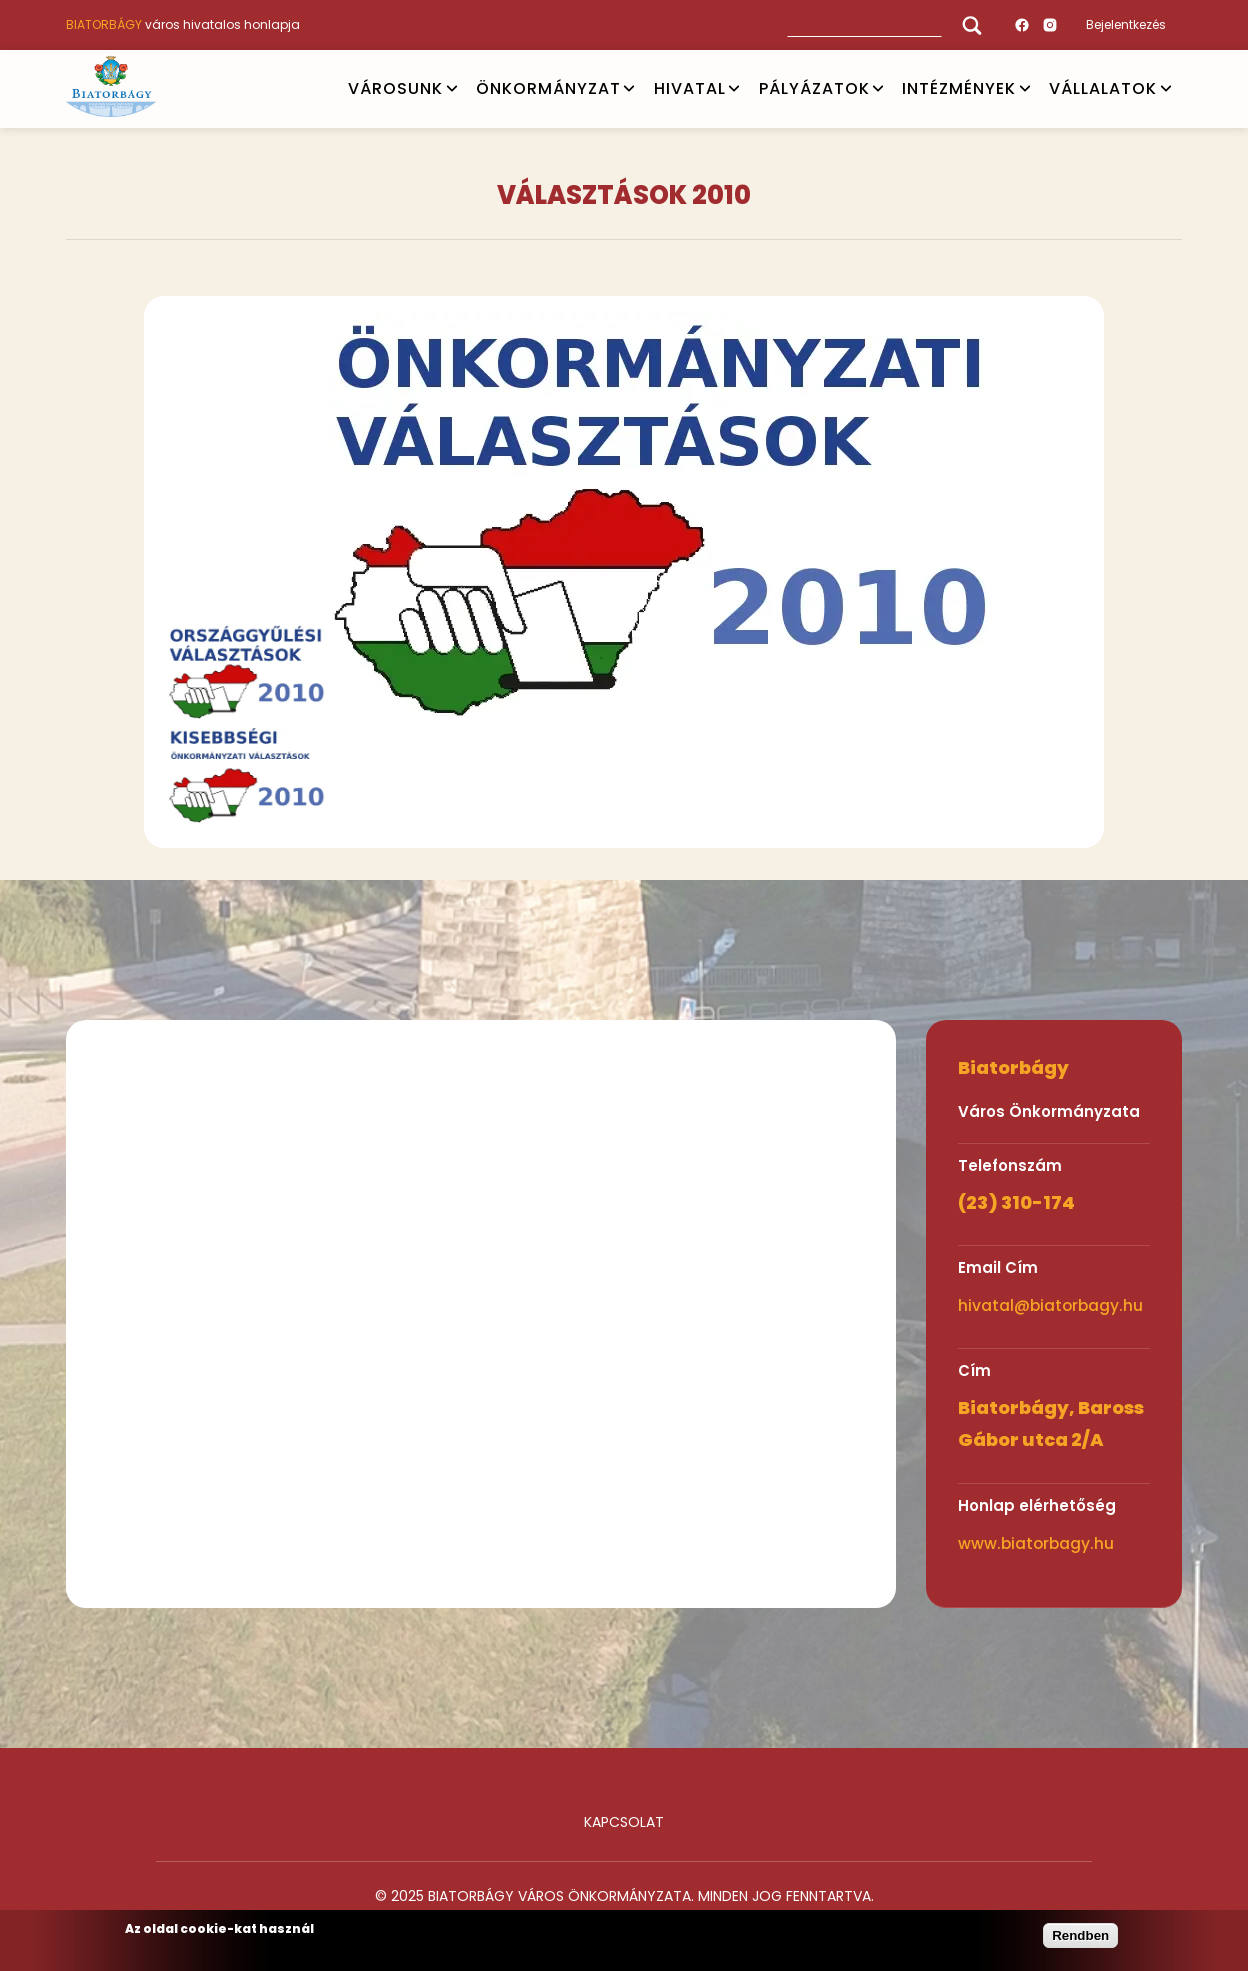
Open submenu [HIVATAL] (734, 89)
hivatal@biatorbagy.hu (1050, 1305)
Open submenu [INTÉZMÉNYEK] (1025, 89)
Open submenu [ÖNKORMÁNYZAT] (629, 89)
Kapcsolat (624, 1822)
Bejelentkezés (1126, 24)
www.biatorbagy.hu (1036, 1543)
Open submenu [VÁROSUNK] (452, 89)
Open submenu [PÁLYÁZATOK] (878, 89)
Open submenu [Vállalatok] (1166, 89)
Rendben (1080, 1935)
